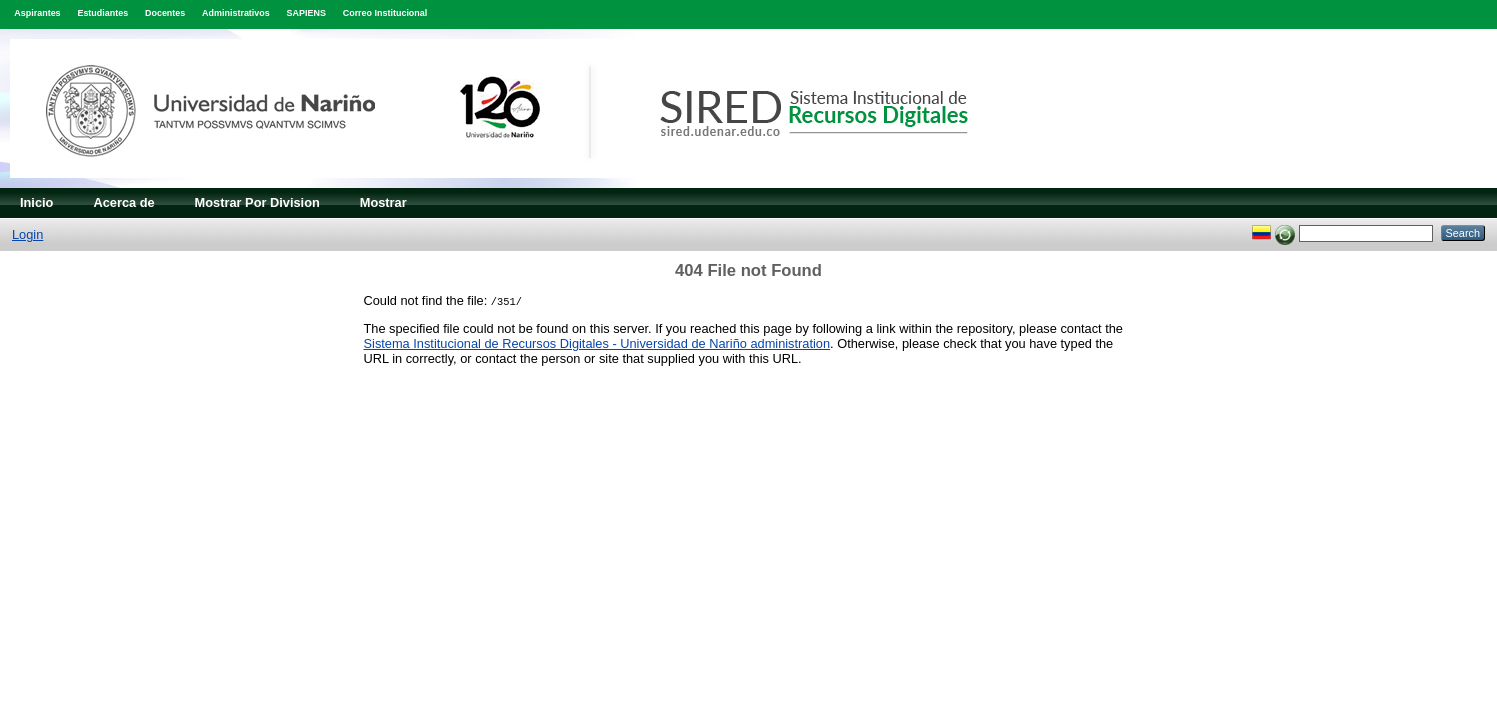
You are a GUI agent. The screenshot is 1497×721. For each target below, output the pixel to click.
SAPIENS (306, 13)
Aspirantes (37, 13)
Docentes (165, 13)
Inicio (36, 202)
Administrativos (236, 13)
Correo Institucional (385, 13)
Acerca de (123, 202)
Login (27, 234)
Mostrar (383, 202)
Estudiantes (102, 13)
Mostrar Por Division (257, 202)
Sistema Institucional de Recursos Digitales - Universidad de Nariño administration (597, 343)
